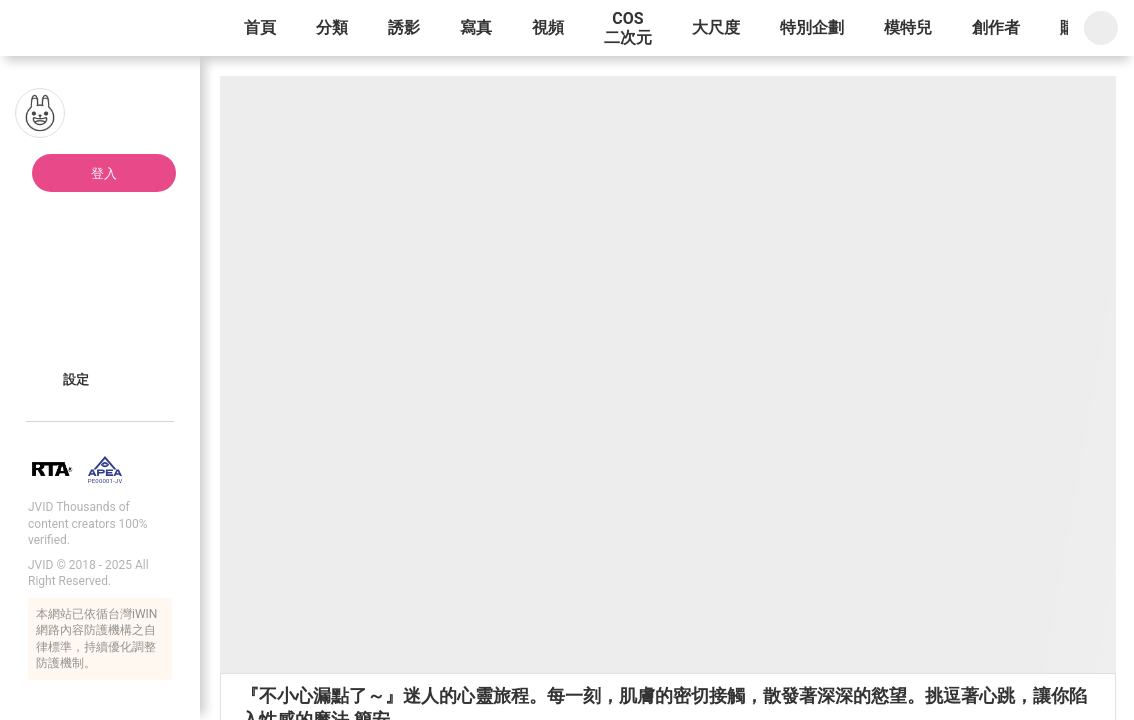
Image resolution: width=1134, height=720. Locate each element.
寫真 (476, 27)
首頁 (260, 27)
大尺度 (716, 27)
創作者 (996, 27)
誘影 (404, 27)
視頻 (548, 27)
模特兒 (908, 27)
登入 (104, 173)
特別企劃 (812, 27)
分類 (332, 27)
